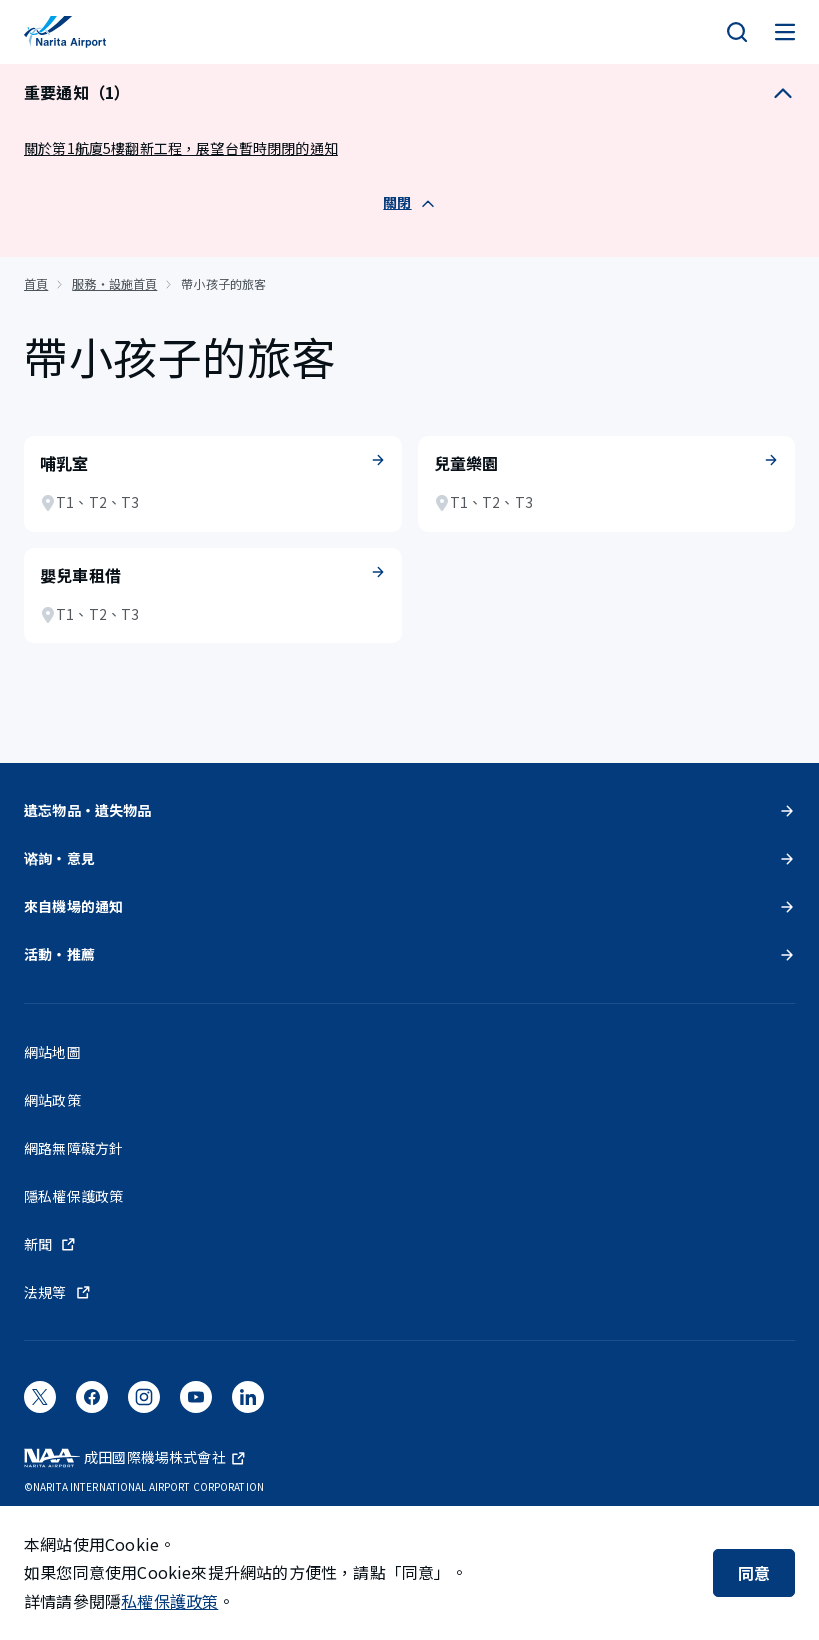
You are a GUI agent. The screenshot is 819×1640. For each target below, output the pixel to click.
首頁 (36, 283)
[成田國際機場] (65, 32)
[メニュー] (785, 32)
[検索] (737, 32)
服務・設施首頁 (114, 283)
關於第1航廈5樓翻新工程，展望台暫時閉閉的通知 (181, 148)
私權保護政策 (169, 1601)
